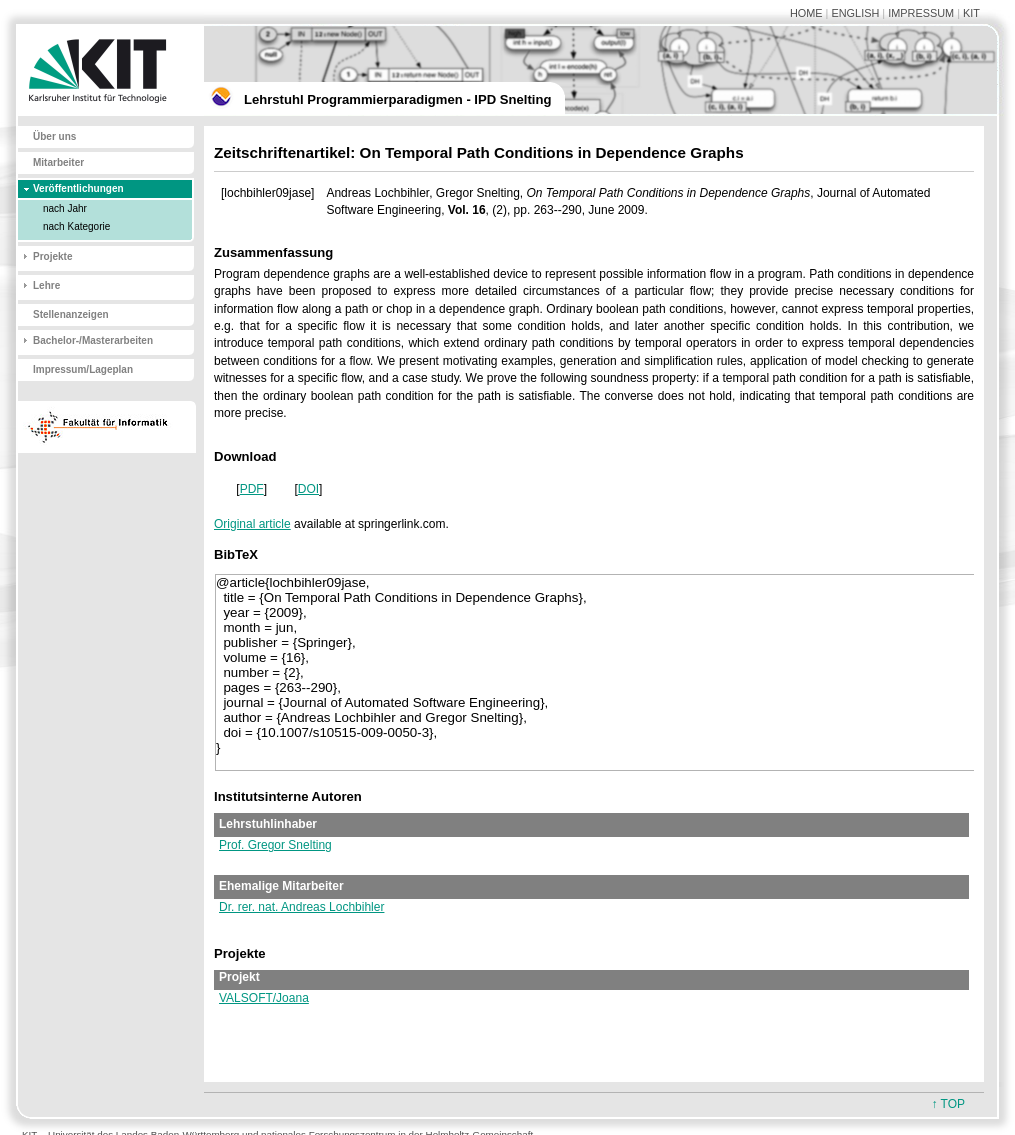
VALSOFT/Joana (264, 998)
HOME (806, 13)
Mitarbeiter (58, 162)
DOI (308, 489)
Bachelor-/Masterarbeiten (93, 340)
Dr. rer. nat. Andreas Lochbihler (301, 907)
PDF (252, 489)
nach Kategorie (76, 226)
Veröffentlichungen (78, 188)
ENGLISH (855, 13)
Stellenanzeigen (71, 314)
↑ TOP (948, 1104)
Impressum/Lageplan (83, 369)
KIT (971, 13)
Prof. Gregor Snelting (275, 845)
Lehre (46, 285)
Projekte (52, 256)
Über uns (54, 136)
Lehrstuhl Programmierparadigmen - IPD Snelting (397, 99)
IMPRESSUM (921, 13)
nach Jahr (65, 208)
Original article (252, 524)
